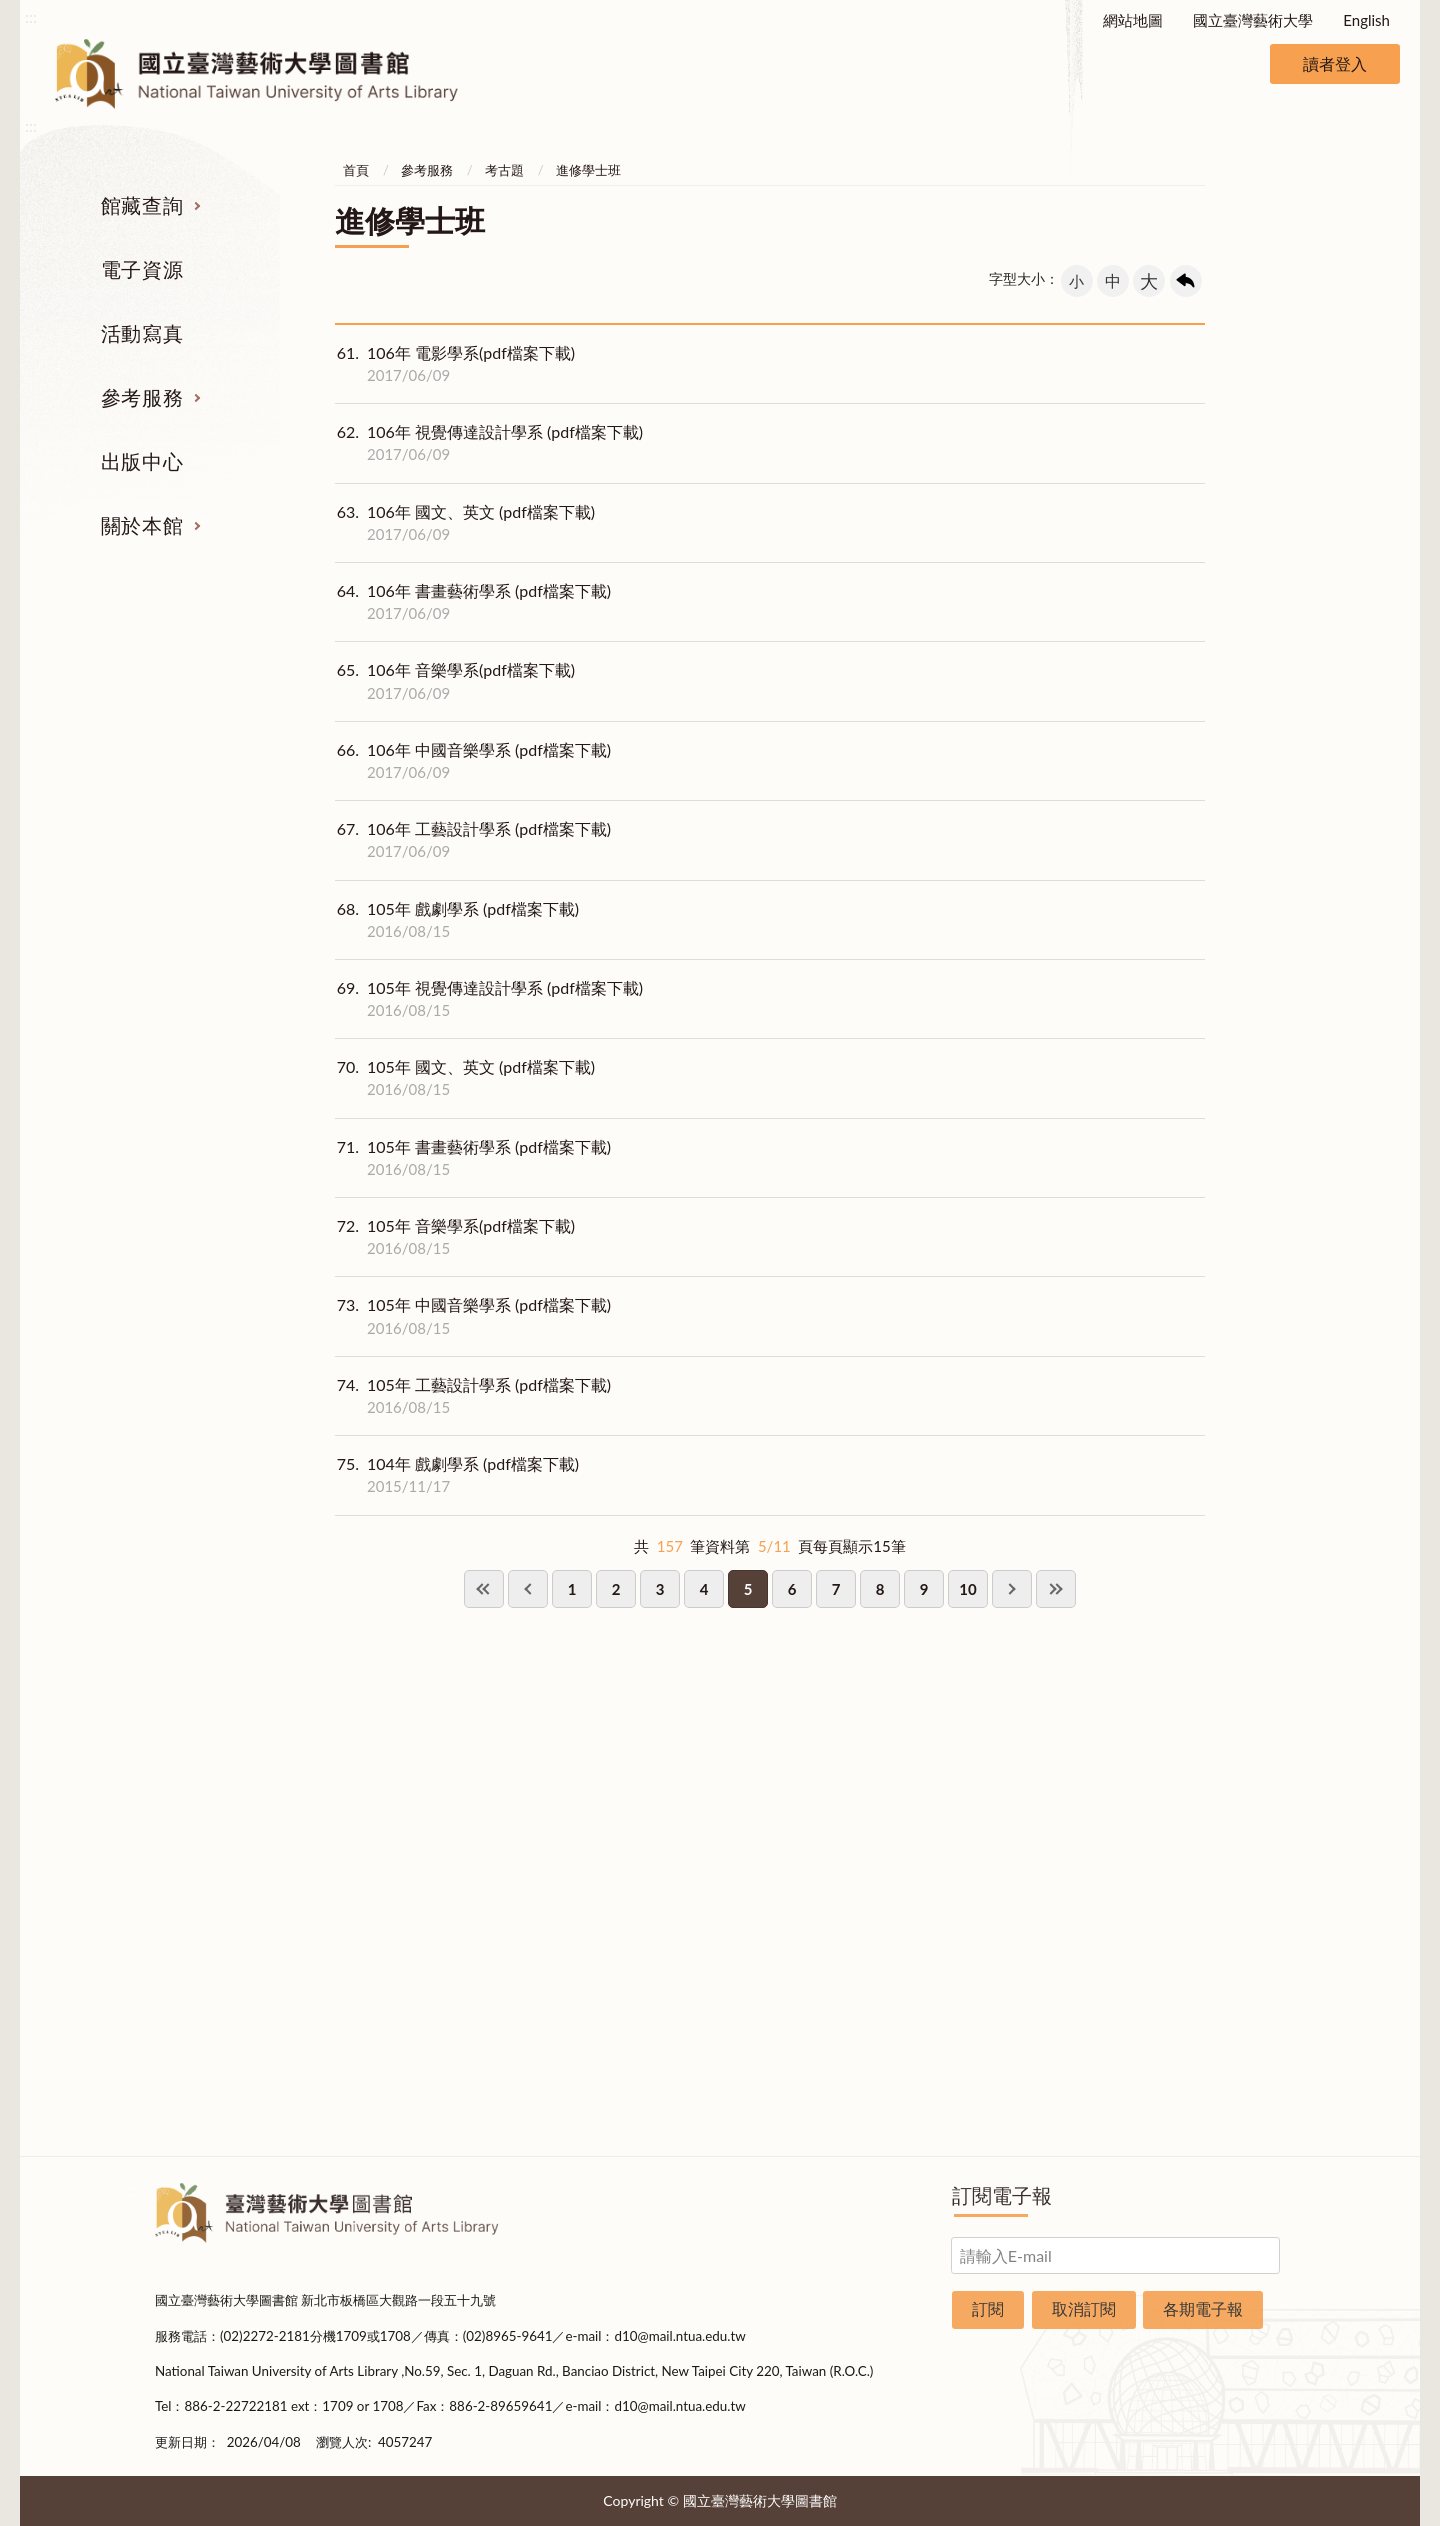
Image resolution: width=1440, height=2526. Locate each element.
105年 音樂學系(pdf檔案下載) (455, 1237)
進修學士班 (588, 170)
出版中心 (142, 461)
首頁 (356, 170)
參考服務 (142, 397)
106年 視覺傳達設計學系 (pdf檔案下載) (489, 443)
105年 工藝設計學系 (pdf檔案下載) (473, 1396)
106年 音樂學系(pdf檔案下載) (455, 681)
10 (967, 1589)
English (1366, 20)
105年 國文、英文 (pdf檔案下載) (465, 1078)
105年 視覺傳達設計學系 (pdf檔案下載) (489, 999)
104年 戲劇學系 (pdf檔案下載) (457, 1475)
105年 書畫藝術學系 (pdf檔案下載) (473, 1158)
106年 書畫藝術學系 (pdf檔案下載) (473, 602)
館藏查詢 (142, 205)
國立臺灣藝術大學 (1253, 20)
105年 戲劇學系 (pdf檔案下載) (457, 920)
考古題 (504, 170)
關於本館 (142, 525)
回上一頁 (1186, 281)
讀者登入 (1335, 63)
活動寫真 (142, 333)
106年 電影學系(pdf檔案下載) (455, 364)
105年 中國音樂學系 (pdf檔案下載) (473, 1316)
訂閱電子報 (1002, 2195)
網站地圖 (1133, 20)
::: (31, 16)
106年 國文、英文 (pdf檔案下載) (465, 523)
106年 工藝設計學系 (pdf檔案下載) (473, 840)
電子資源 (142, 269)
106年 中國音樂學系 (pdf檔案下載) (473, 761)
